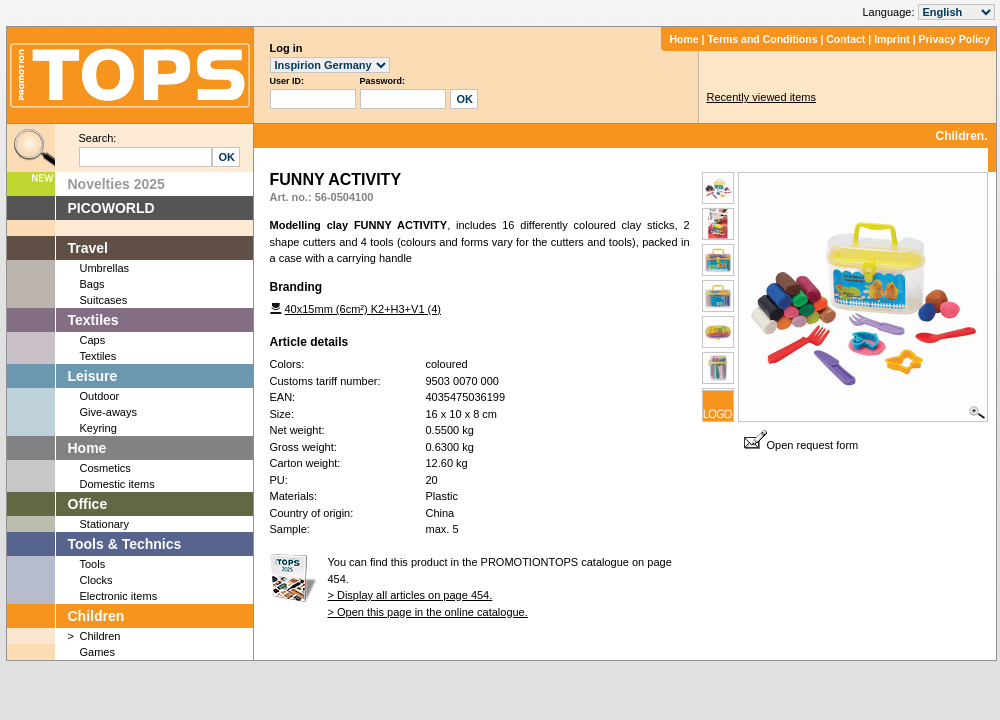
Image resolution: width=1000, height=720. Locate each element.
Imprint (892, 39)
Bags (92, 284)
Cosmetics (105, 468)
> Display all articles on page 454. (410, 595)
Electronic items (119, 596)
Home (683, 39)
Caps (93, 340)
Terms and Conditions (762, 39)
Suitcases (104, 300)
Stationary (105, 524)
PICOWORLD (111, 208)
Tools (93, 564)
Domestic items (117, 484)
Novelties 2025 (116, 184)
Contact (845, 39)
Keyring (98, 428)
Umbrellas (105, 268)
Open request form (801, 445)
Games (97, 652)
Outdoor (100, 396)
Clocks (96, 580)
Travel (88, 248)
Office (88, 504)
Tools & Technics (125, 544)
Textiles (93, 320)
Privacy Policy (954, 39)
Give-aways (108, 412)
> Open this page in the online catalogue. (428, 612)
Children (96, 616)
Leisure (93, 376)
